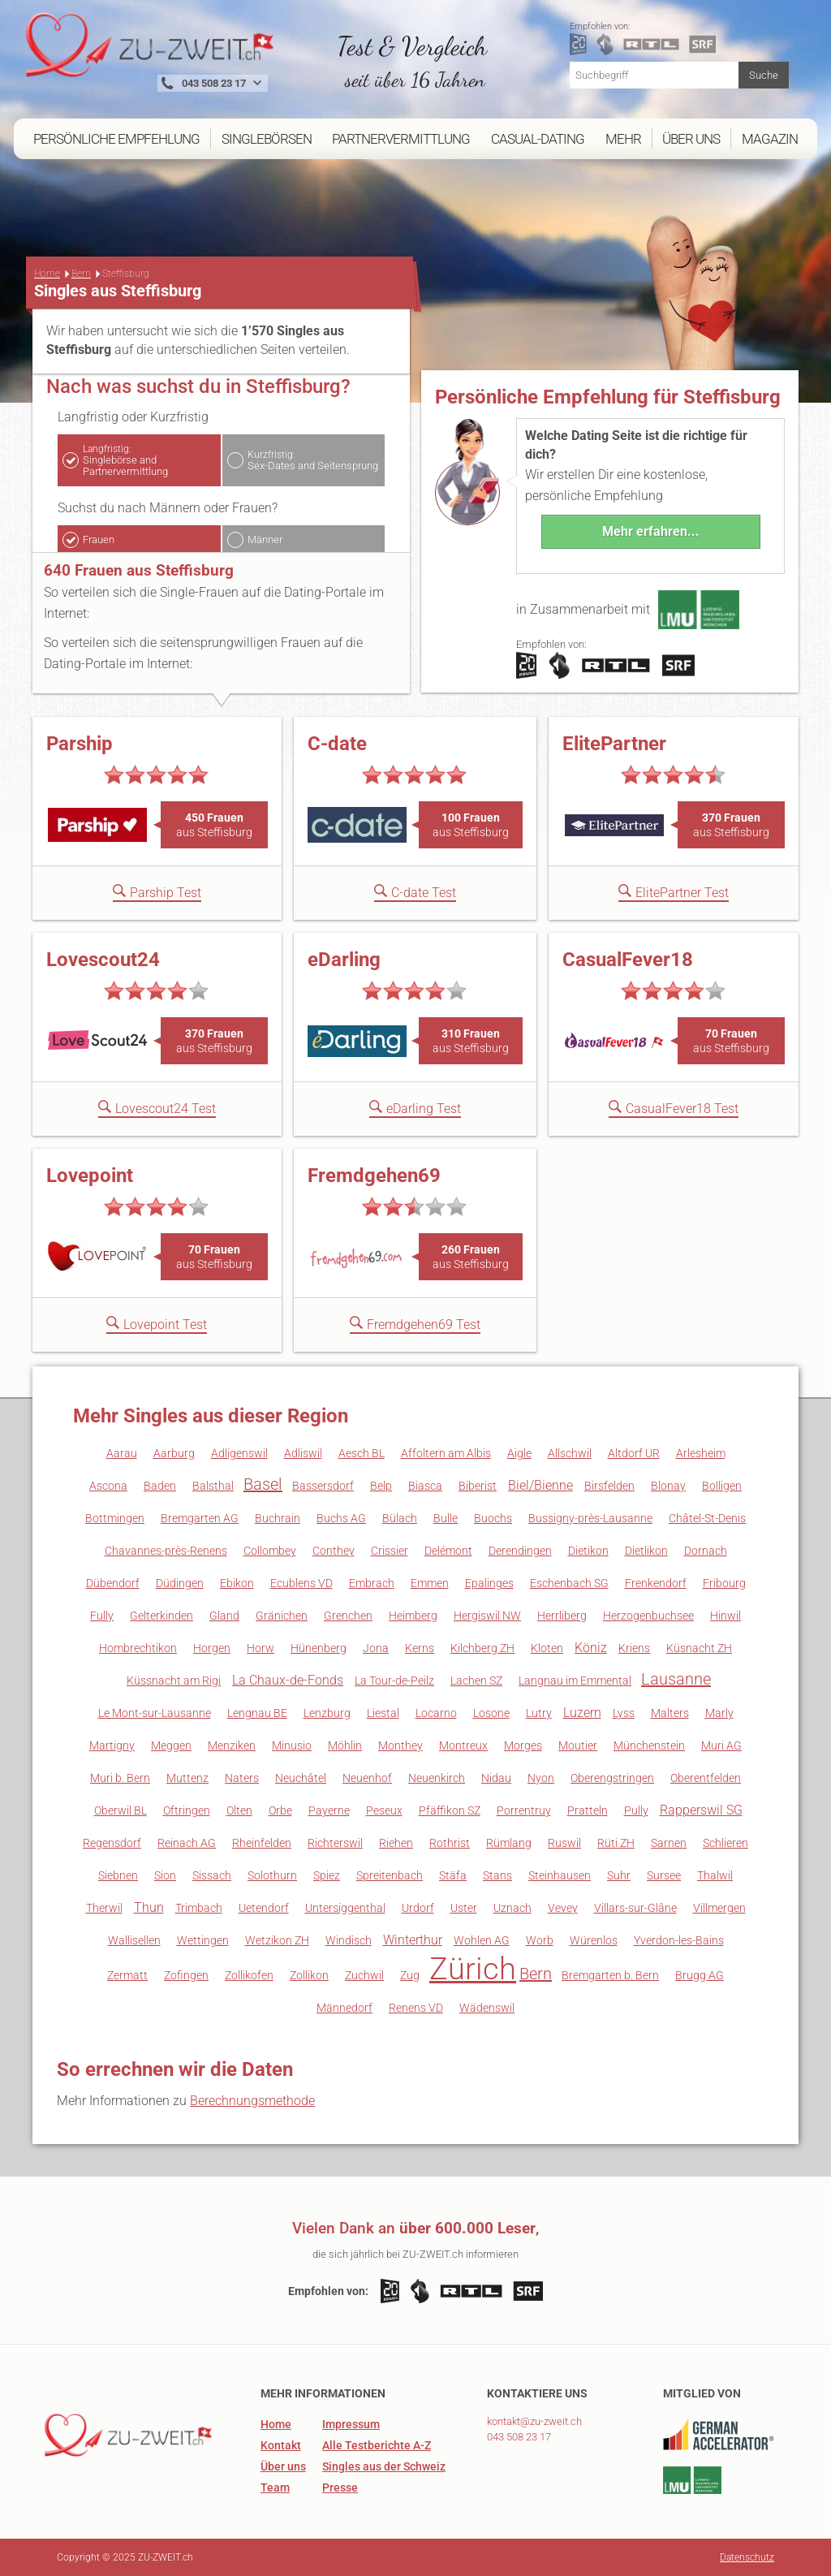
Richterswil (335, 1842)
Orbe (280, 1810)
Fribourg (724, 1583)
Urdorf (418, 1907)
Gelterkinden (161, 1615)
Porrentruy (524, 1810)
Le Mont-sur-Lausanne (154, 1713)
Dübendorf (113, 1583)
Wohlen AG (482, 1940)
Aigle (519, 1453)
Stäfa (453, 1875)
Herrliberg (562, 1615)
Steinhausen (559, 1875)
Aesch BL (361, 1453)
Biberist (478, 1485)
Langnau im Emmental (575, 1680)
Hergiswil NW (487, 1615)
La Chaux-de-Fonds (287, 1680)
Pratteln (587, 1810)
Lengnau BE (257, 1713)
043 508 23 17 (519, 2437)
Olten (239, 1810)
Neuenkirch (436, 1777)
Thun (149, 1907)
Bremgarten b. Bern (610, 1975)
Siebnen (118, 1875)
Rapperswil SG (701, 1810)
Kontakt (280, 2445)
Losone (491, 1713)
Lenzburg (327, 1713)
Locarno (436, 1713)
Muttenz (187, 1777)
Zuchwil (364, 1975)
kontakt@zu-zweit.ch (534, 2421)
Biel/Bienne (540, 1485)
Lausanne (676, 1679)
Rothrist (449, 1842)
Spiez (326, 1875)
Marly (719, 1713)
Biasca (425, 1485)
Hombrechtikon (138, 1648)
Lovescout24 (103, 959)
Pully (636, 1810)
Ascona (108, 1485)
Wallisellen (134, 1940)
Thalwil (715, 1875)
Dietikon (588, 1550)
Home (47, 273)
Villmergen (719, 1907)
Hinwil (725, 1615)
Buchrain (277, 1518)
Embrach (371, 1583)
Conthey (333, 1550)
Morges (523, 1745)
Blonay (668, 1485)
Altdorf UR (634, 1453)
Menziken (232, 1745)
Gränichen (282, 1615)
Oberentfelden (705, 1777)
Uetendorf (264, 1907)
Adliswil (303, 1453)
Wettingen (203, 1940)
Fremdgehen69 (374, 1175)
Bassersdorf (323, 1485)
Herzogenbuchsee (648, 1615)
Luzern (582, 1712)
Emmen (430, 1583)
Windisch (348, 1940)
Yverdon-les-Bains (679, 1940)
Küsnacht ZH (699, 1648)
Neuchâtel (300, 1777)
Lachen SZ (476, 1680)
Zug (410, 1975)
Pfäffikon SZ (449, 1810)
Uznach (512, 1907)
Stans (497, 1875)
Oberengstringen (612, 1777)
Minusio (292, 1745)
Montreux (463, 1745)
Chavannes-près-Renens (166, 1550)
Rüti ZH (616, 1842)
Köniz (591, 1647)
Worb (539, 1940)
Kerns (419, 1648)
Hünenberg (319, 1648)
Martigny (112, 1745)
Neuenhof (367, 1777)
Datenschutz (747, 2557)
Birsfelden (609, 1485)
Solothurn (272, 1875)
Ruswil (564, 1842)
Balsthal (213, 1485)
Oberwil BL (120, 1810)
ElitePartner (614, 743)
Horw (260, 1648)
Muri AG (721, 1745)
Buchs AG (341, 1518)
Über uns (283, 2466)
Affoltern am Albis (446, 1453)
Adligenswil (239, 1453)
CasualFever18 (627, 959)
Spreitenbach (389, 1875)
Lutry (539, 1713)
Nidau (496, 1777)
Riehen (396, 1842)
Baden (160, 1485)
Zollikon (309, 1975)
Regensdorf (112, 1842)
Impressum (351, 2424)
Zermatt (127, 1975)
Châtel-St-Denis (707, 1518)
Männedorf (344, 2007)
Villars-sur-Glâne (635, 1907)
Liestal (383, 1713)
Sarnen (669, 1842)
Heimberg (413, 1615)
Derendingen (520, 1550)
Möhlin (345, 1745)
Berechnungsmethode (252, 2100)
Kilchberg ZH (482, 1648)
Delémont (448, 1550)
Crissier (389, 1550)
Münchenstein (649, 1745)
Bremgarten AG (200, 1518)
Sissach (211, 1875)
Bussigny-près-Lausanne (590, 1518)
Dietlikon (646, 1550)
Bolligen (722, 1485)
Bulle (445, 1518)
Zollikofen (249, 1975)
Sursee (664, 1875)
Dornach (705, 1550)
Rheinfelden (261, 1842)
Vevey (563, 1907)
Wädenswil (487, 2007)
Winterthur (412, 1940)
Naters (242, 1777)
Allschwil (570, 1453)
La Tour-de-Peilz (394, 1680)
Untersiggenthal (345, 1907)
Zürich (472, 1969)
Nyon (540, 1777)
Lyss (624, 1713)
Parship (79, 743)
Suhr (619, 1875)
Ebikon (237, 1583)
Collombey (269, 1550)
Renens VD (416, 2007)
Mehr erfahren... (651, 531)
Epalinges (489, 1583)
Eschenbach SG (569, 1583)
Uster (463, 1907)
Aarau (121, 1453)
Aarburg (174, 1453)
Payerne (329, 1810)
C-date (337, 743)
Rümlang (509, 1842)
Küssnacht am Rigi (174, 1680)
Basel (262, 1484)
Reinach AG (186, 1842)
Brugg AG (699, 1975)
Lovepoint (89, 1175)
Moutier (577, 1745)
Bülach (399, 1518)
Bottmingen (114, 1518)
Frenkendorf (656, 1583)
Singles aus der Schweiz (384, 2466)
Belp (381, 1485)
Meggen (171, 1745)
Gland (224, 1615)
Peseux (384, 1810)
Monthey (400, 1745)
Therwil (104, 1907)
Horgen (211, 1648)
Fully (102, 1615)
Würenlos (594, 1940)
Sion (165, 1875)
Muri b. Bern (120, 1777)
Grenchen (348, 1615)
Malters (670, 1713)
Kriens (634, 1648)
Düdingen (180, 1583)
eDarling (344, 959)
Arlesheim (701, 1453)
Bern (81, 273)
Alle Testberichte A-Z (376, 2445)
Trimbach (198, 1907)
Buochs (493, 1518)
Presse (340, 2487)
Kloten (547, 1648)
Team (275, 2487)
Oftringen (186, 1810)
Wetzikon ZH (277, 1940)
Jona (376, 1648)
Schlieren (725, 1842)
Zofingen (186, 1975)
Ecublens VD (301, 1583)
